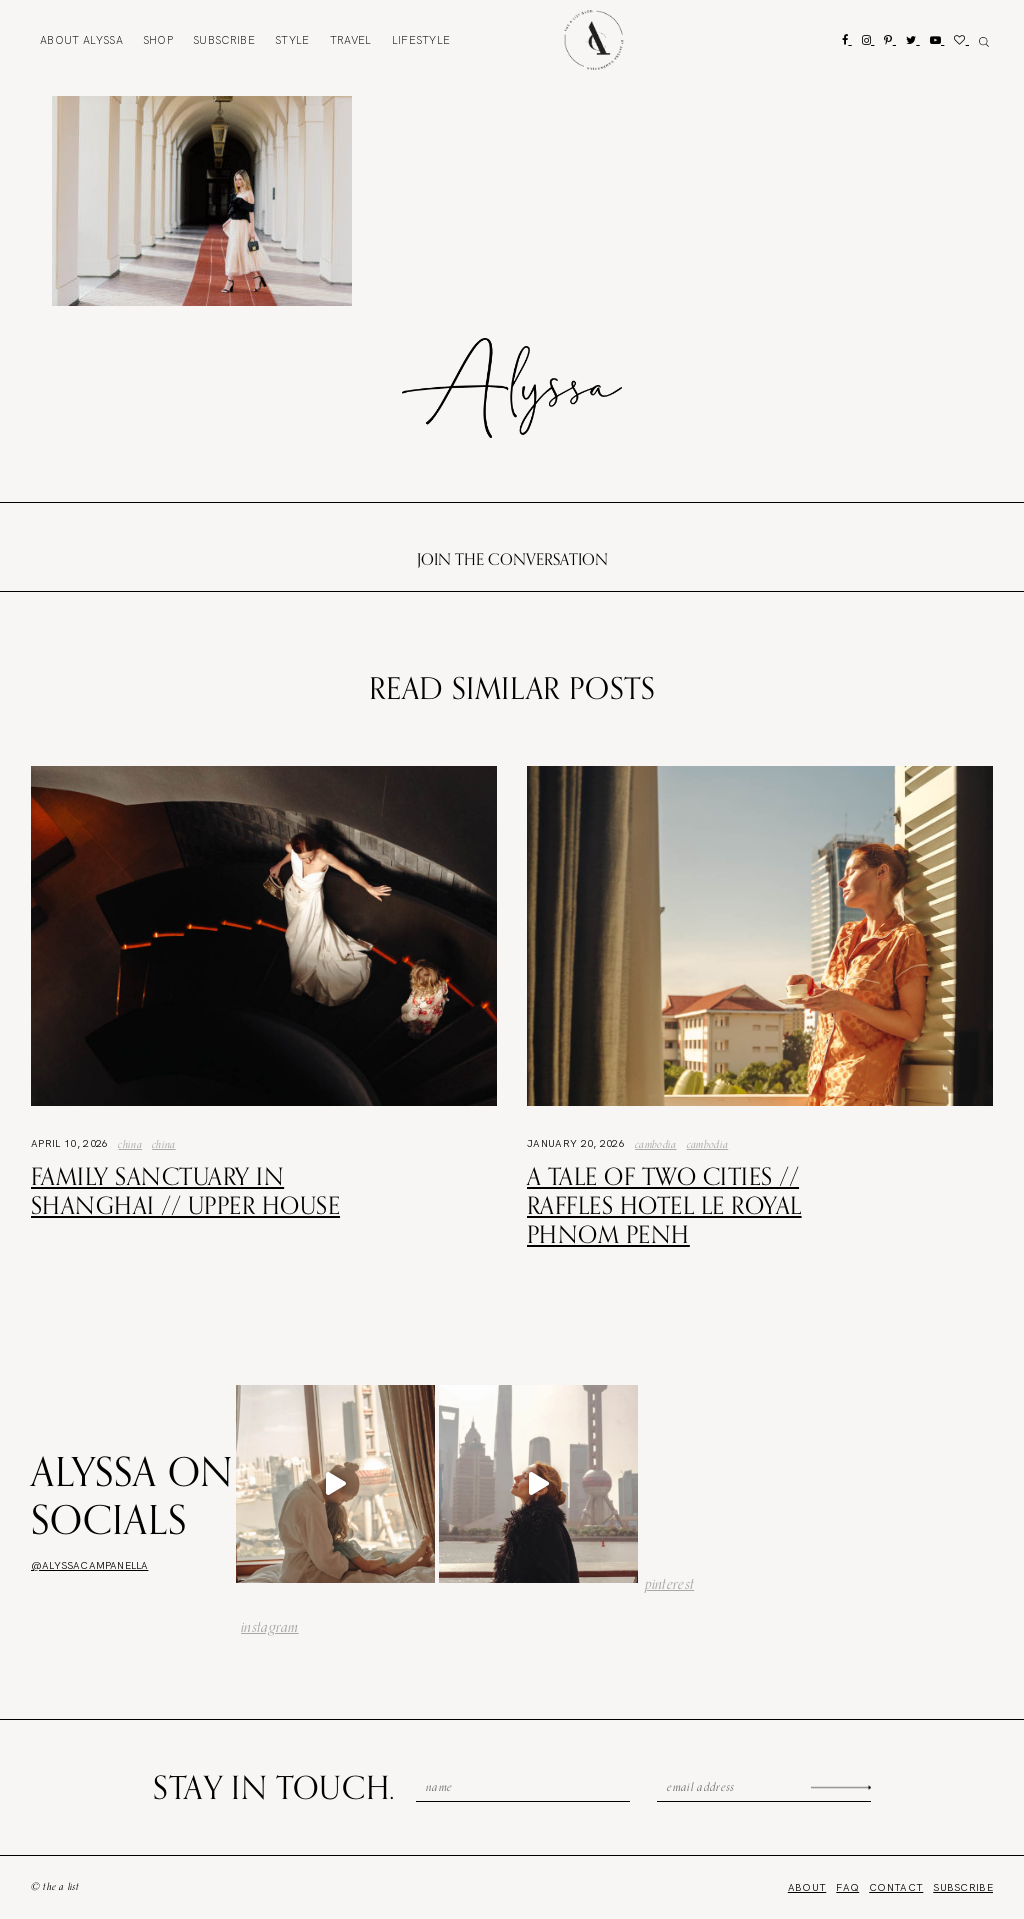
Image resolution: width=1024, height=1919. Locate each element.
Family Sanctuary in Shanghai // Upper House (185, 1190)
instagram (270, 1627)
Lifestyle (421, 40)
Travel (351, 40)
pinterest (670, 1584)
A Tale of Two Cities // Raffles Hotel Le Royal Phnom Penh (664, 1205)
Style (292, 40)
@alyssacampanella (89, 1565)
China (130, 1144)
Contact (896, 1887)
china (164, 1144)
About (81, 40)
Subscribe (224, 40)
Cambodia (656, 1144)
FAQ (847, 1887)
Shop (158, 40)
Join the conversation (512, 559)
